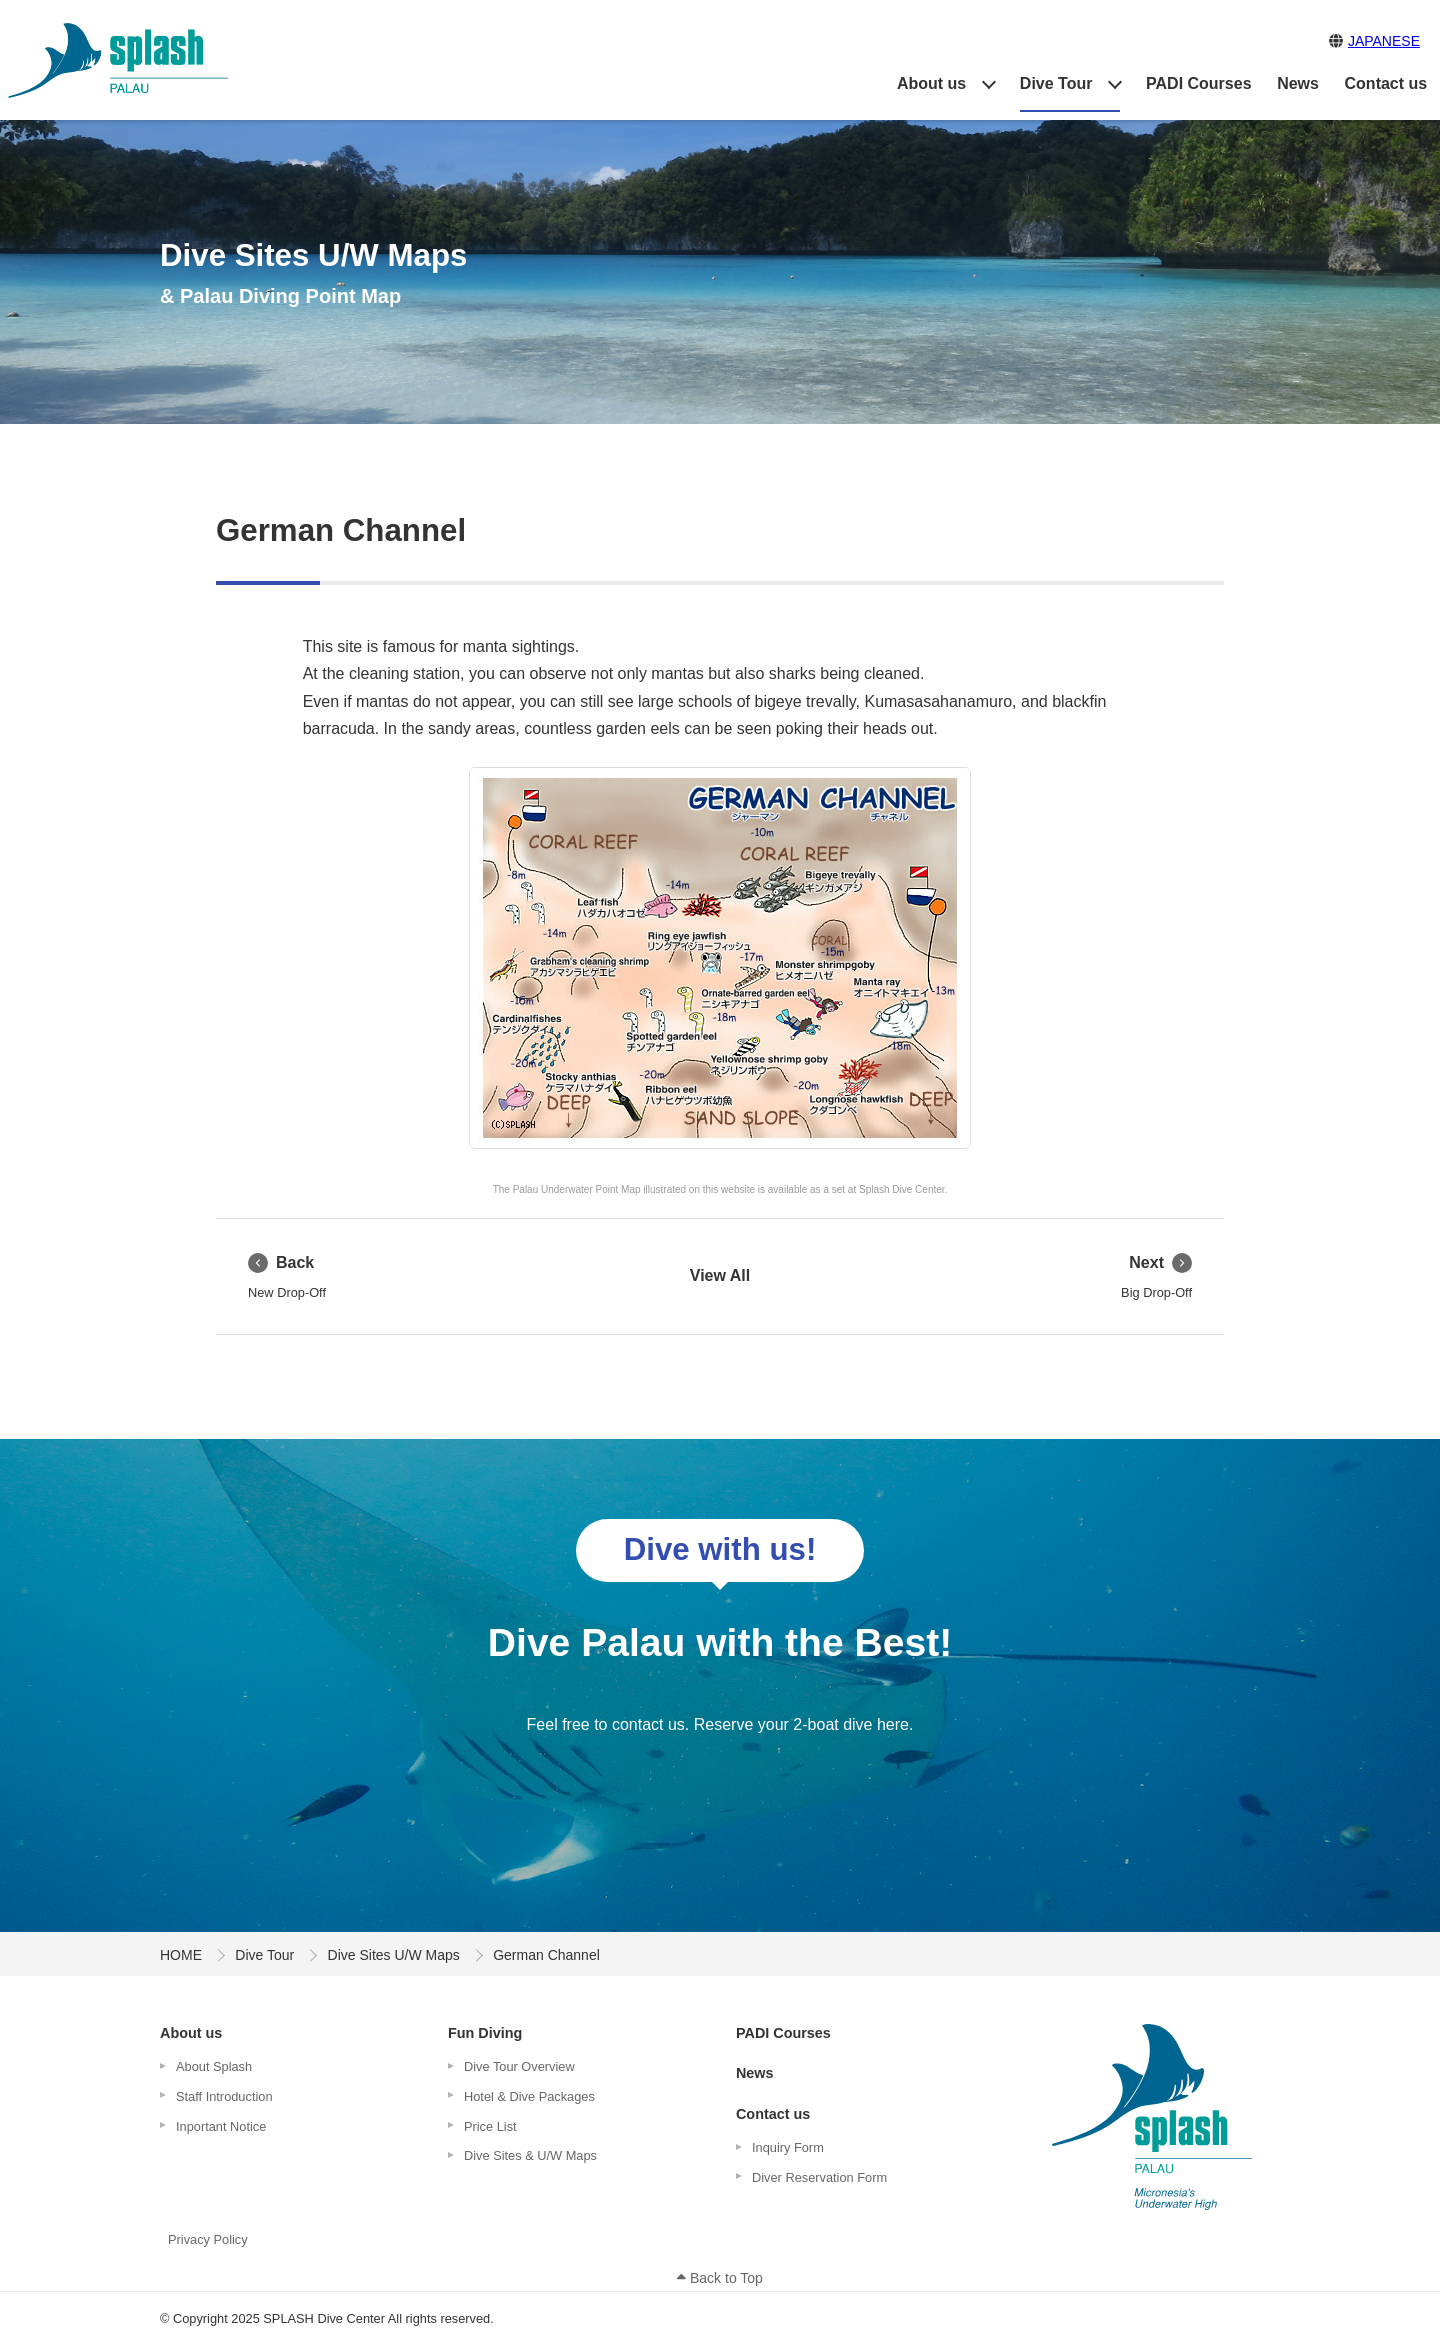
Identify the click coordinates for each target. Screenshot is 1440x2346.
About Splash (214, 2066)
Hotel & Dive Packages (529, 2096)
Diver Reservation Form (819, 2177)
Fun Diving (485, 2033)
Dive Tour (1056, 83)
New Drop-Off (287, 1275)
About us (931, 83)
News (1298, 83)
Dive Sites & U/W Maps (530, 2155)
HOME (181, 1955)
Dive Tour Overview (519, 2066)
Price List (490, 2126)
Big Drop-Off (1156, 1275)
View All (720, 1275)
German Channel (341, 530)
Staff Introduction (224, 2096)
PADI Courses (1199, 83)
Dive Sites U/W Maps (394, 1955)
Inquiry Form (788, 2147)
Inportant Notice (221, 2126)
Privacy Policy (208, 2239)
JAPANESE (1384, 41)
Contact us (1386, 83)
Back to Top (720, 2278)
